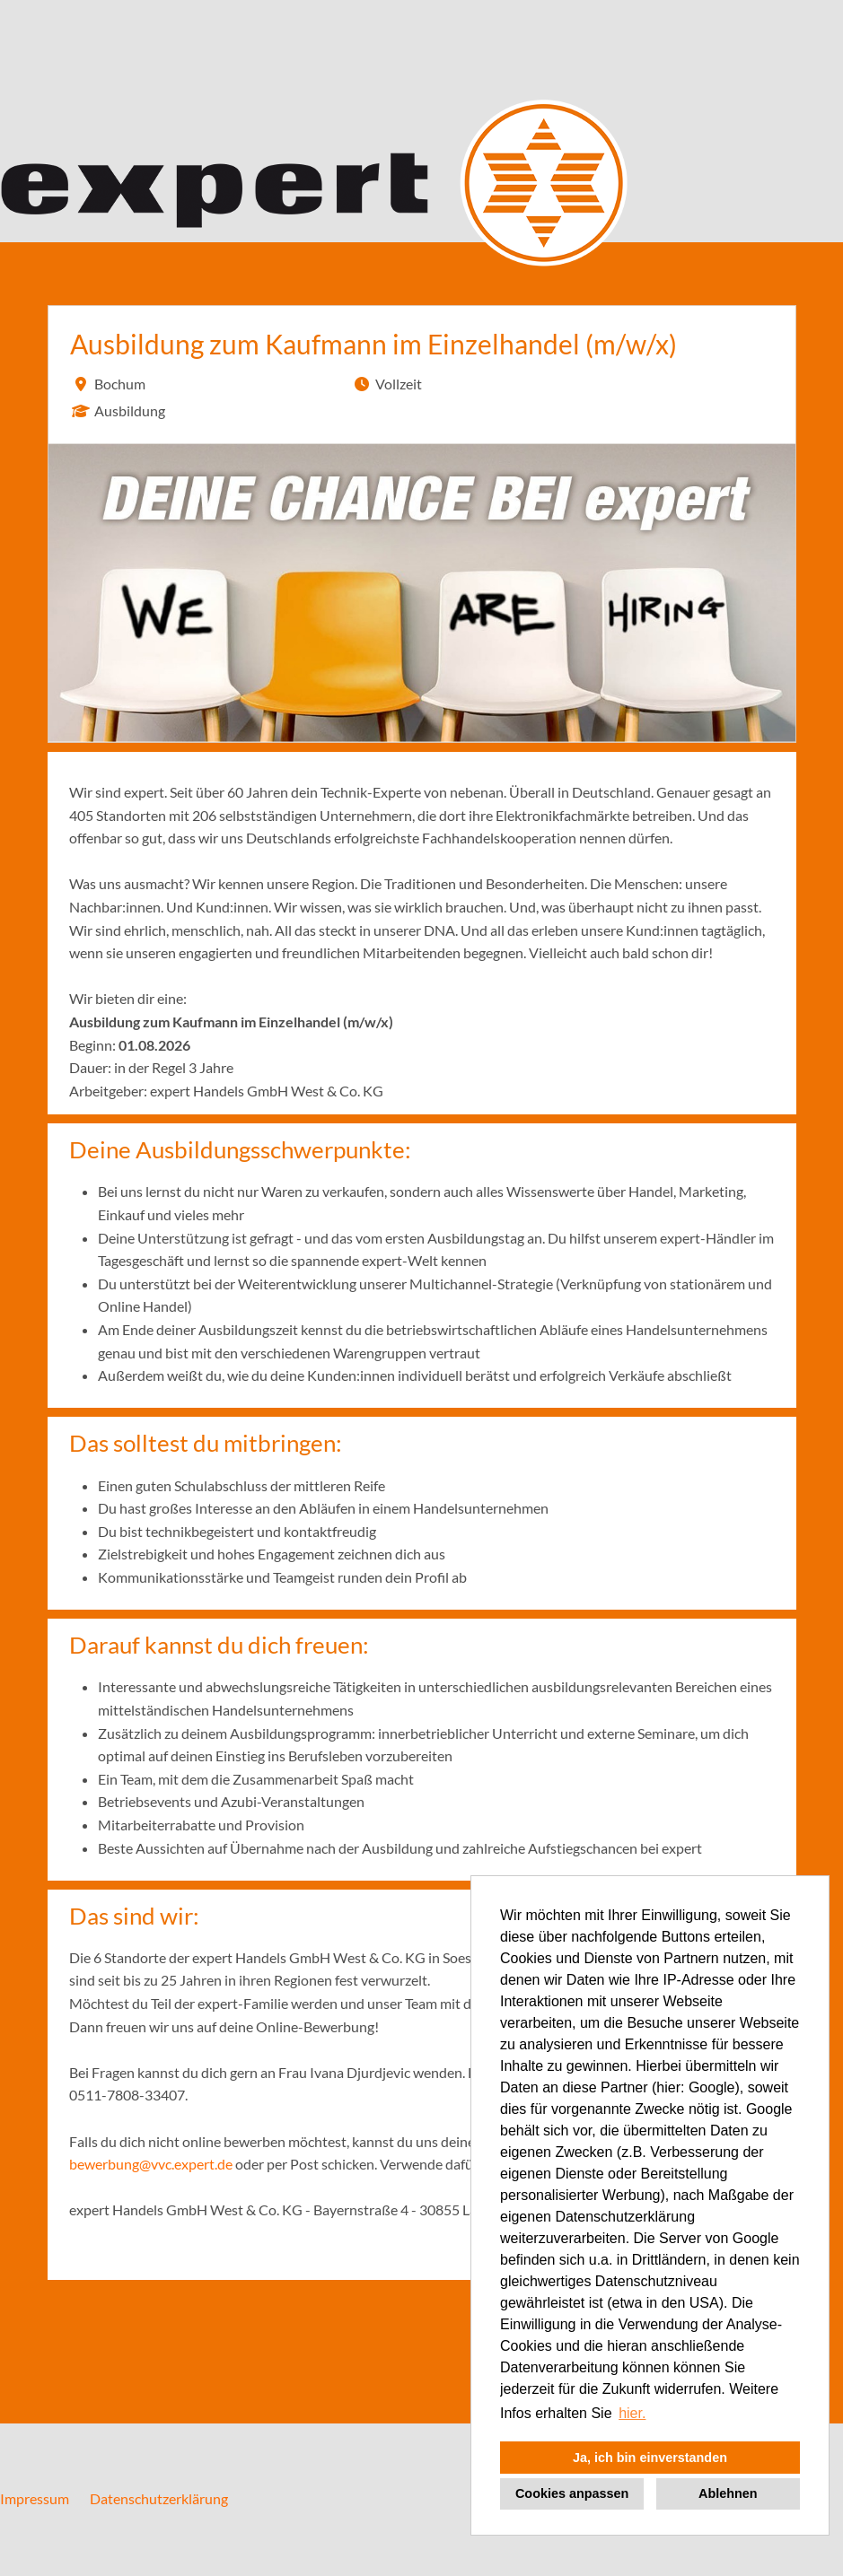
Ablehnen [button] (728, 2493)
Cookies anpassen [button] (571, 2493)
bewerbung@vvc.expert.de (151, 2163)
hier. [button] (632, 2413)
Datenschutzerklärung (159, 2498)
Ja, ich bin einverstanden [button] (650, 2457)
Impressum (34, 2498)
